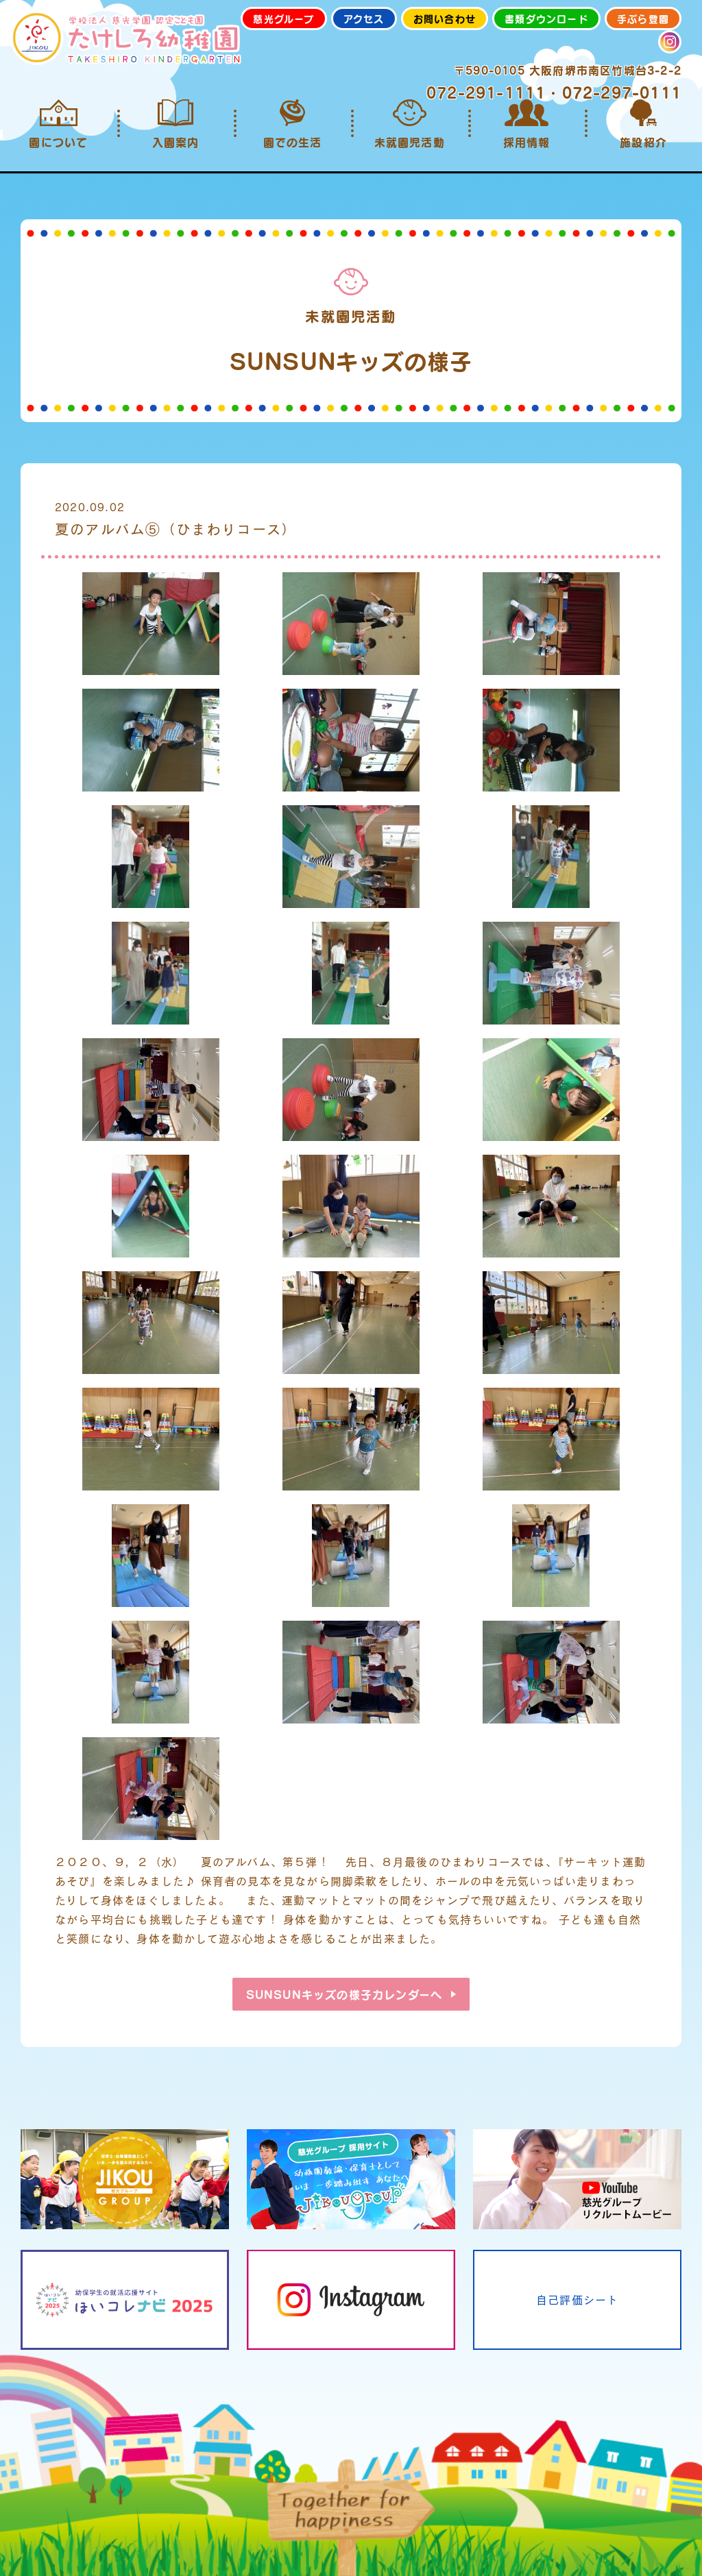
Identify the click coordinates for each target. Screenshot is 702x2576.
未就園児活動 (409, 124)
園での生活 (292, 124)
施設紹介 (643, 124)
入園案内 (176, 124)
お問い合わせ (444, 18)
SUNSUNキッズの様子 (344, 1994)
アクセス (364, 18)
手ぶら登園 (643, 18)
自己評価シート (577, 2299)
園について (58, 124)
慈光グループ (283, 18)
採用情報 (527, 124)
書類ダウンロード (546, 18)
